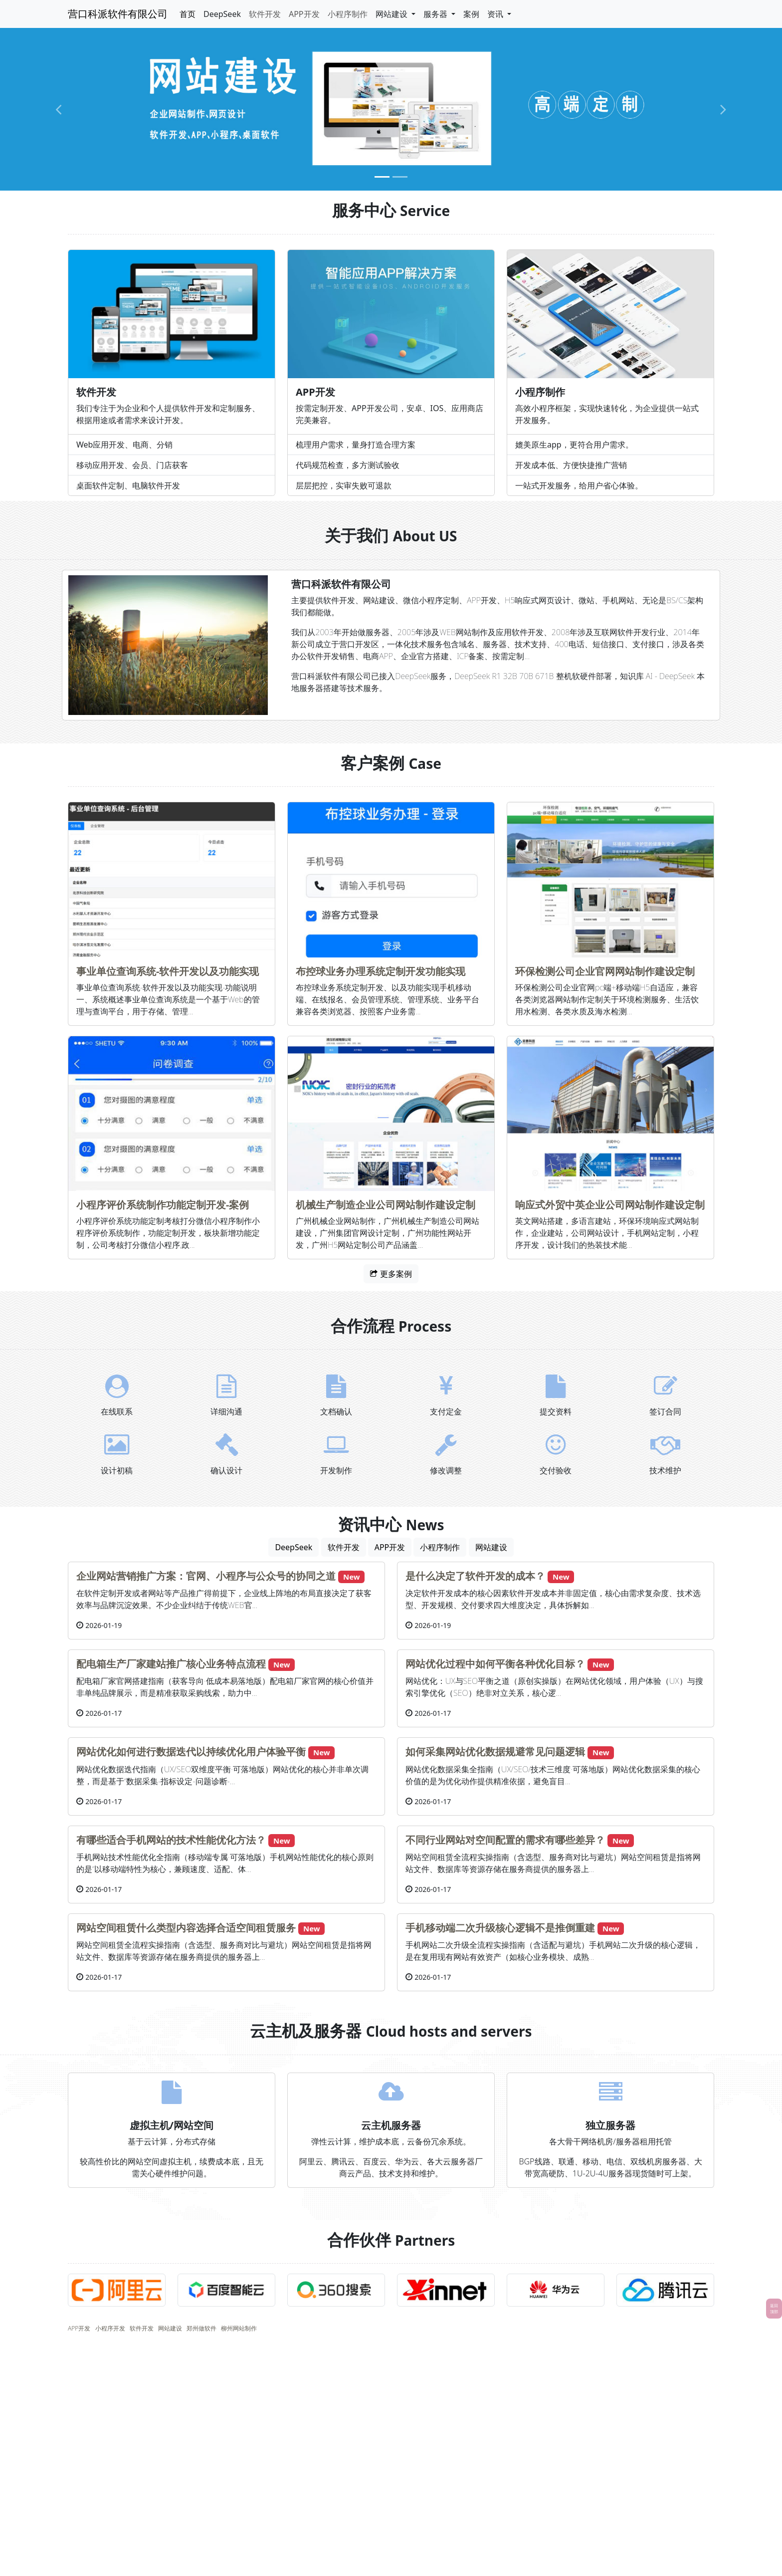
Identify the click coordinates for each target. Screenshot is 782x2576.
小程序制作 (348, 13)
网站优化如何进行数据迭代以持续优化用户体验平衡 (191, 1751)
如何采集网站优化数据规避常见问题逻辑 (495, 1751)
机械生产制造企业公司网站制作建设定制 (385, 1204)
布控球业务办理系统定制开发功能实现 (380, 971)
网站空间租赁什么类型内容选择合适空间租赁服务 (186, 1927)
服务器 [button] (436, 13)
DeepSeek (222, 13)
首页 (188, 13)
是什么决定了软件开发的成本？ (475, 1576)
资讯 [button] (496, 13)
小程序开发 (110, 2328)
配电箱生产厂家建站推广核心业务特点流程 (171, 1663)
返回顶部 (774, 2308)
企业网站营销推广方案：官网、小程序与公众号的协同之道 (206, 1576)
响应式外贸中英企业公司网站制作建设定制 (610, 1204)
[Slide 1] (382, 177)
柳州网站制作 (239, 2328)
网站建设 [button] (392, 13)
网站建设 (491, 1547)
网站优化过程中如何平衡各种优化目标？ (495, 1663)
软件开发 (265, 13)
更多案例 (390, 1273)
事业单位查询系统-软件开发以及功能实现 (167, 971)
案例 (471, 13)
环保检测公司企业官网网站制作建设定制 (605, 971)
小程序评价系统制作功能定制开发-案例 (162, 1204)
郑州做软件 (201, 2328)
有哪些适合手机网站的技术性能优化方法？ (171, 1840)
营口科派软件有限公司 (118, 13)
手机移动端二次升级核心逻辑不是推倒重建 (500, 1927)
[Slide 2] (399, 177)
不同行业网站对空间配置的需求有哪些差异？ (505, 1840)
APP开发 (304, 13)
